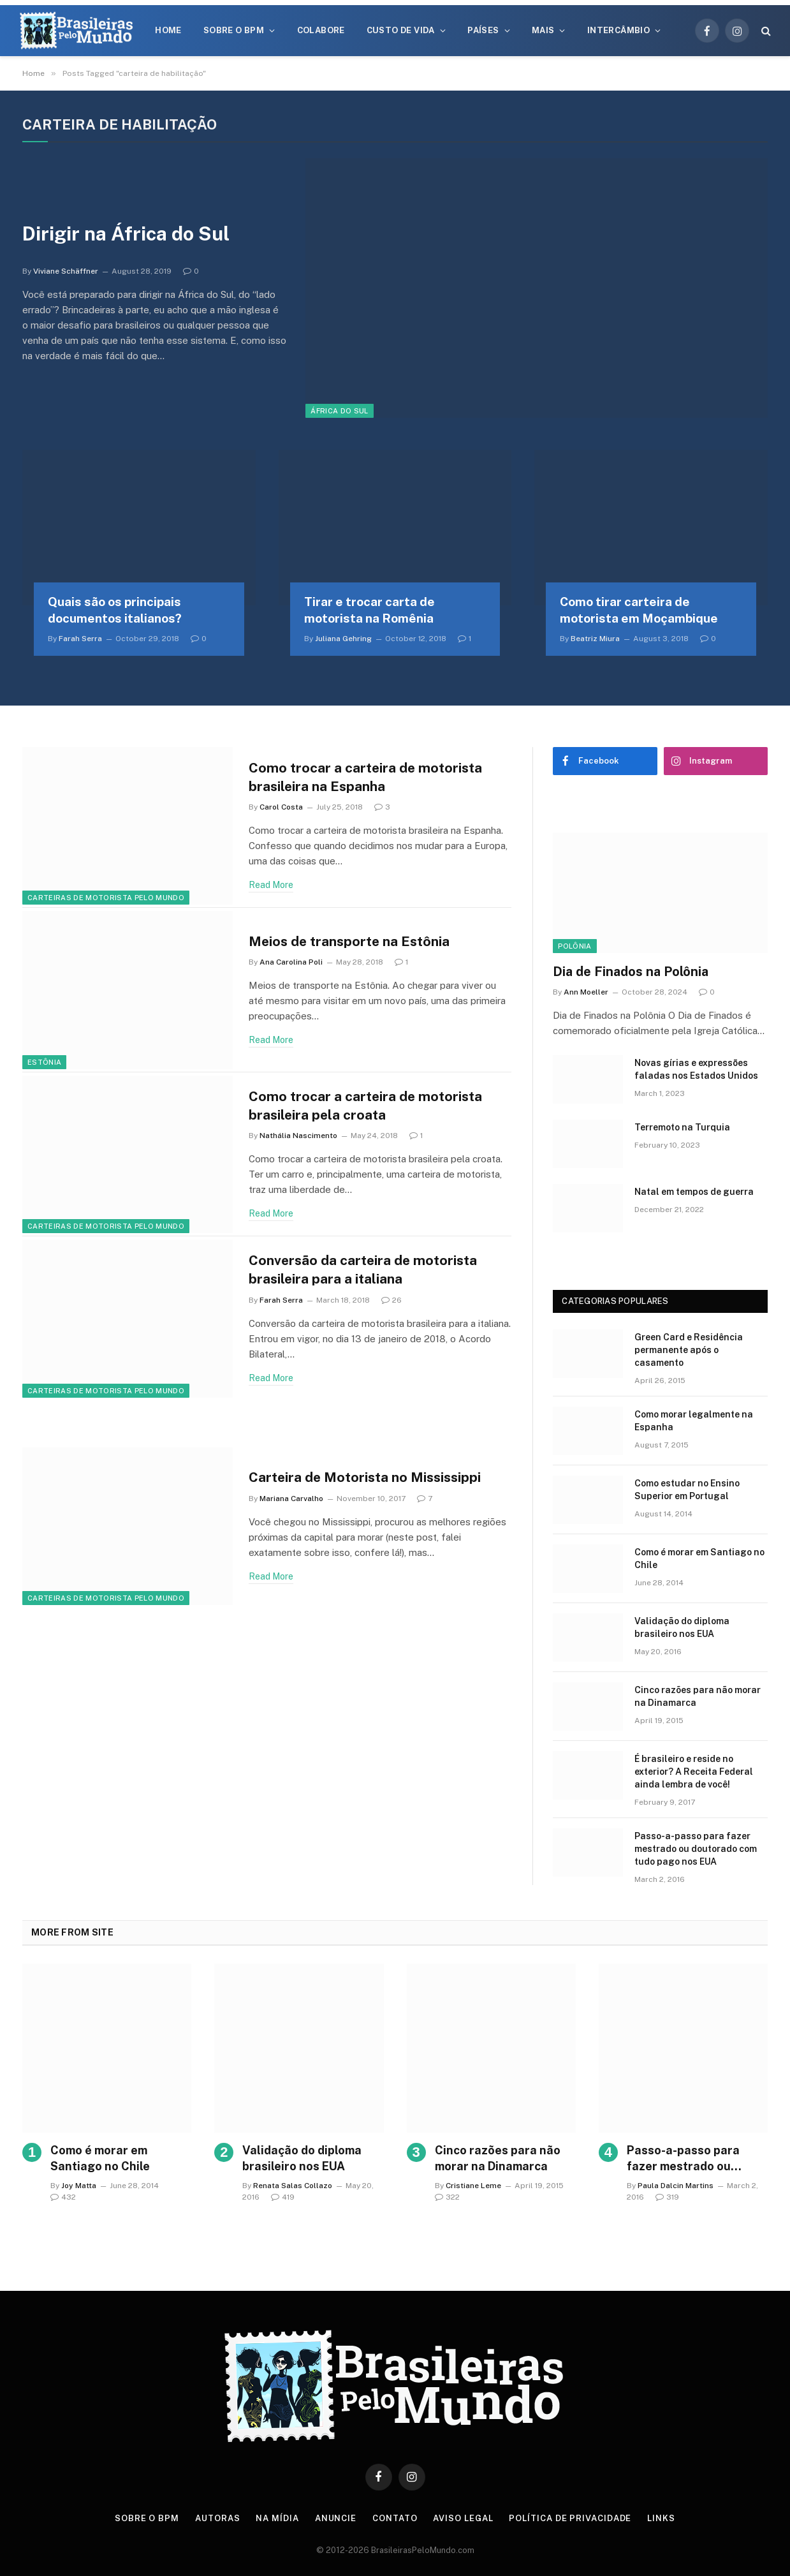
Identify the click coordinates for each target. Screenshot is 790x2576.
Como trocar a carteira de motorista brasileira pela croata (365, 1105)
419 (283, 2197)
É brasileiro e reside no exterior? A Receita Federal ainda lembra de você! (693, 1771)
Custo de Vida (401, 30)
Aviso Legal (463, 2518)
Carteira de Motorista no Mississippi (365, 1477)
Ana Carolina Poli (291, 962)
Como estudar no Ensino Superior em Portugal (687, 1489)
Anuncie (335, 2518)
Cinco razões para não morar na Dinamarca (697, 1696)
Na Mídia (277, 2518)
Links (661, 2518)
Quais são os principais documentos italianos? (115, 610)
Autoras (217, 2518)
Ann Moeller (586, 992)
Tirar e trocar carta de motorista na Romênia (369, 610)
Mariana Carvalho (291, 1498)
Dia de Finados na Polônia (630, 971)
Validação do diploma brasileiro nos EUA (681, 1627)
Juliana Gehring (343, 638)
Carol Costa (281, 807)
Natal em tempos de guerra (694, 1192)
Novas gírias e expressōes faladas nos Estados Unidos (696, 1069)
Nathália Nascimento (298, 1135)
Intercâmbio (618, 30)
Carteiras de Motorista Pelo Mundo (105, 897)
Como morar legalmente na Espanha (693, 1420)
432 (63, 2197)
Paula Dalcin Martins (675, 2185)
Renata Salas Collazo (292, 2185)
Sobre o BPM (233, 30)
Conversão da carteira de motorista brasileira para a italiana (363, 1269)
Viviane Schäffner (65, 271)
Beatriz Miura (595, 638)
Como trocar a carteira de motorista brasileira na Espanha (365, 777)
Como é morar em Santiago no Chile (699, 1558)
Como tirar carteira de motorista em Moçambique (639, 610)
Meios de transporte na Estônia (349, 941)
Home (168, 30)
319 (667, 2197)
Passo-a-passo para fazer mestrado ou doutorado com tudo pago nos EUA (695, 1849)
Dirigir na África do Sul (126, 233)
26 (391, 1300)
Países (483, 30)
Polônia (574, 946)
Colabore (321, 30)
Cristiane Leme (473, 2185)
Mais (543, 30)
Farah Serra (80, 638)
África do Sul (339, 411)
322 (447, 2197)
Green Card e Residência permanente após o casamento (688, 1350)
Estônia (44, 1062)
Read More (271, 885)
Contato (394, 2518)
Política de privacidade (570, 2518)
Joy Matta (78, 2185)
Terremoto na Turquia (682, 1127)
